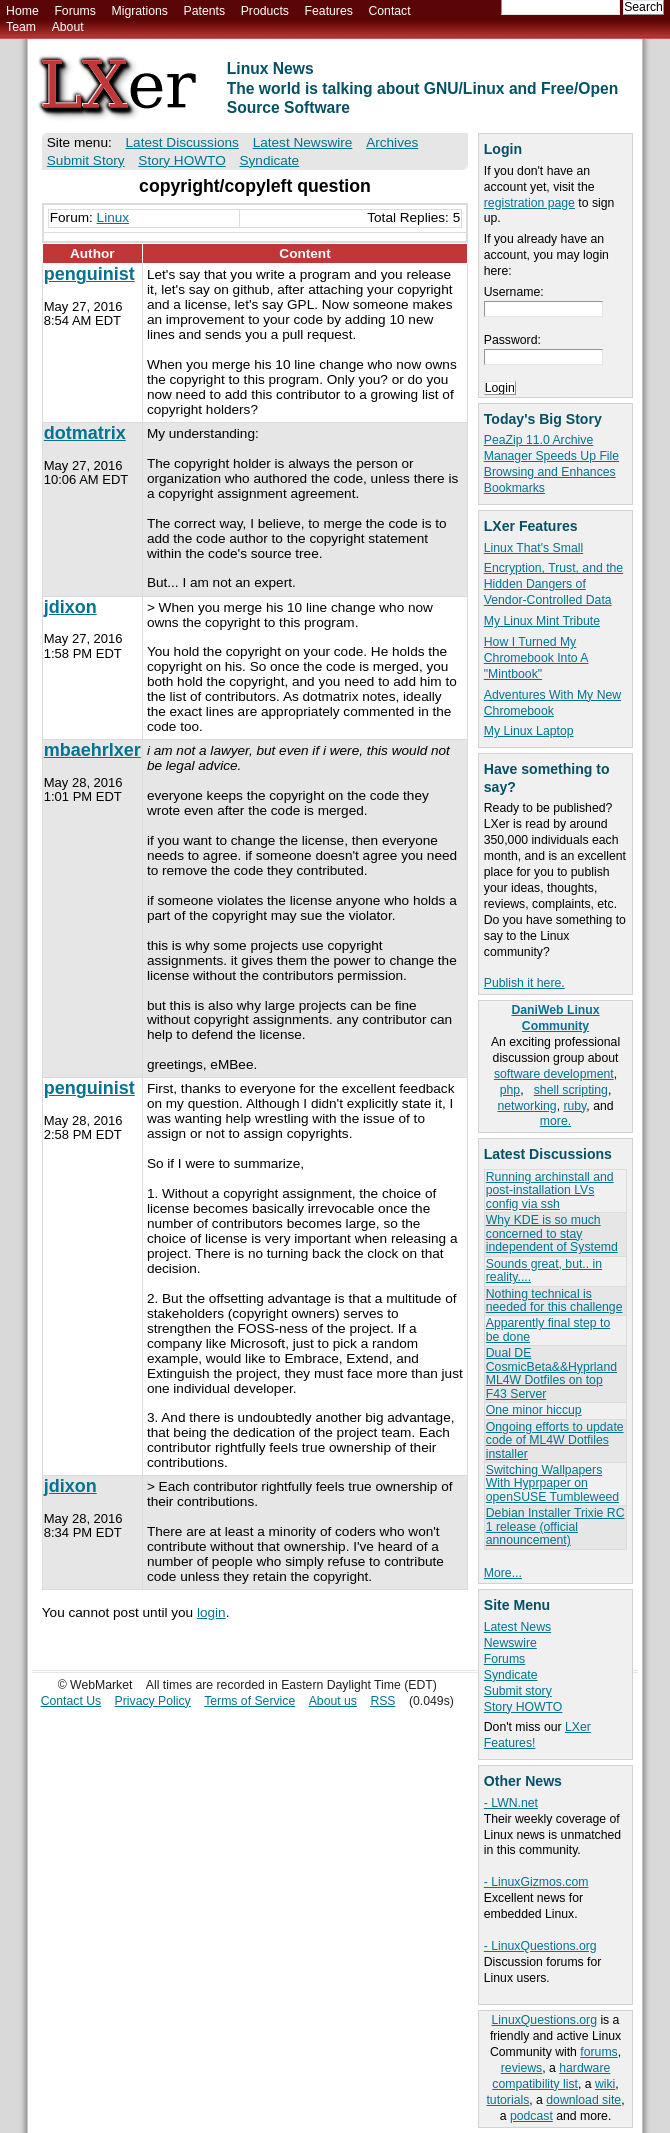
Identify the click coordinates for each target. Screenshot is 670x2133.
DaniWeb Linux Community (555, 1018)
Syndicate (511, 1675)
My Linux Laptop (529, 731)
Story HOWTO (523, 1707)
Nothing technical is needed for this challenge (554, 1300)
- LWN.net (511, 1803)
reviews (521, 2068)
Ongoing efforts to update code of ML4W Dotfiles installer (555, 1440)
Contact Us (71, 1701)
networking (526, 1106)
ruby (574, 1106)
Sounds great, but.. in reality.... (544, 1270)
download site (583, 2100)
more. (555, 1121)
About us (333, 1701)
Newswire (510, 1643)
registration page (529, 203)
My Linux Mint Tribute (542, 621)
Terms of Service (249, 1701)
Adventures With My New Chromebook (552, 703)
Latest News (517, 1627)
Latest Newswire (303, 142)
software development (554, 1074)
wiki (605, 2084)
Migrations (139, 11)
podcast (531, 2116)
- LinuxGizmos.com (536, 1882)
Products (265, 11)
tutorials (507, 2100)
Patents (205, 11)
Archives (392, 142)
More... (503, 1573)
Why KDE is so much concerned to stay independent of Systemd (552, 1233)
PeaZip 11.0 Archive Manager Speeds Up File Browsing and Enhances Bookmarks (551, 464)
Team (21, 27)
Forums (74, 11)
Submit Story (86, 160)
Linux (113, 217)
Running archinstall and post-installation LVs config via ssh (550, 1190)
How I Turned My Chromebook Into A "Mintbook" (536, 658)
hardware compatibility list (551, 2076)
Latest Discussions (182, 142)
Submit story (518, 1691)
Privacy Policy (153, 1701)
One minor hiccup (534, 1410)
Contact (389, 11)
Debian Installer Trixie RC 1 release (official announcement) (555, 1526)
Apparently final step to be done (548, 1329)
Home (22, 11)
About (68, 27)
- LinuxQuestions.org (540, 1946)
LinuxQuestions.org (544, 2020)
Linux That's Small (533, 548)
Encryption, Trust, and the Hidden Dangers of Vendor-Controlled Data (553, 584)
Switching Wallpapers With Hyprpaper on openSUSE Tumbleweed (552, 1483)
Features (329, 11)
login (211, 1612)
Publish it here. (524, 983)
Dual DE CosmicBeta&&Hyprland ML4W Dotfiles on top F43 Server (551, 1373)
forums (598, 2052)
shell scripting (571, 1090)
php (510, 1090)
